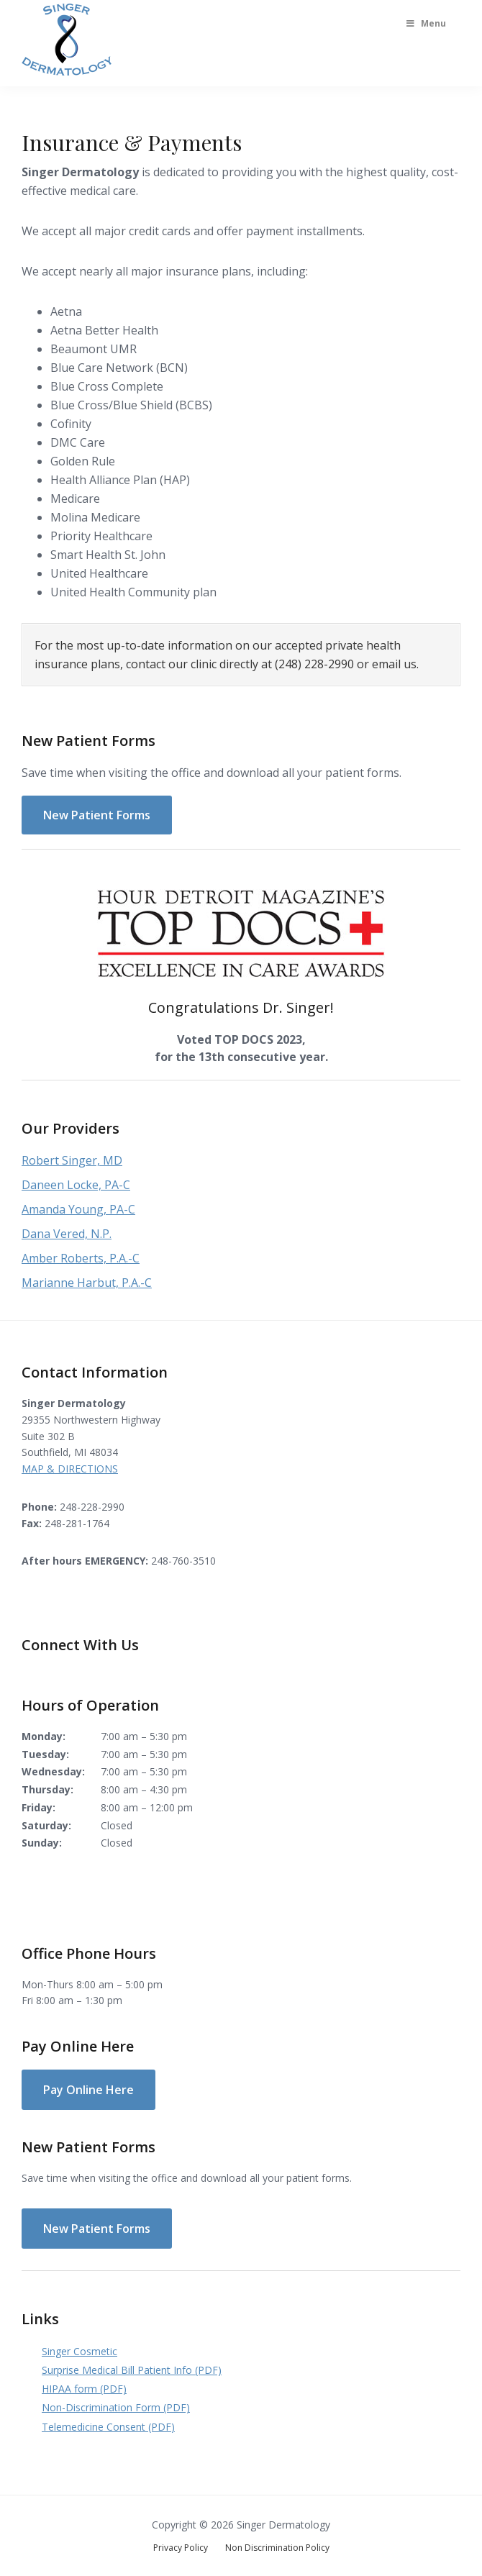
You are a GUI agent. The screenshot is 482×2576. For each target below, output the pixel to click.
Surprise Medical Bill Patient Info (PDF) (132, 2370)
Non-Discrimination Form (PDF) (116, 2407)
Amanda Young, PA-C (78, 1209)
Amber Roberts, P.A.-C (81, 1258)
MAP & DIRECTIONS (70, 1468)
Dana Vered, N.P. (67, 1234)
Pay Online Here (88, 2090)
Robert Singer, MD (72, 1160)
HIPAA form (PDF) (84, 2388)
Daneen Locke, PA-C (76, 1185)
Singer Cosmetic (79, 2351)
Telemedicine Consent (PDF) (108, 2427)
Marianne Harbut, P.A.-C (87, 1283)
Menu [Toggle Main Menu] (425, 23)
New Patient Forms (96, 815)
